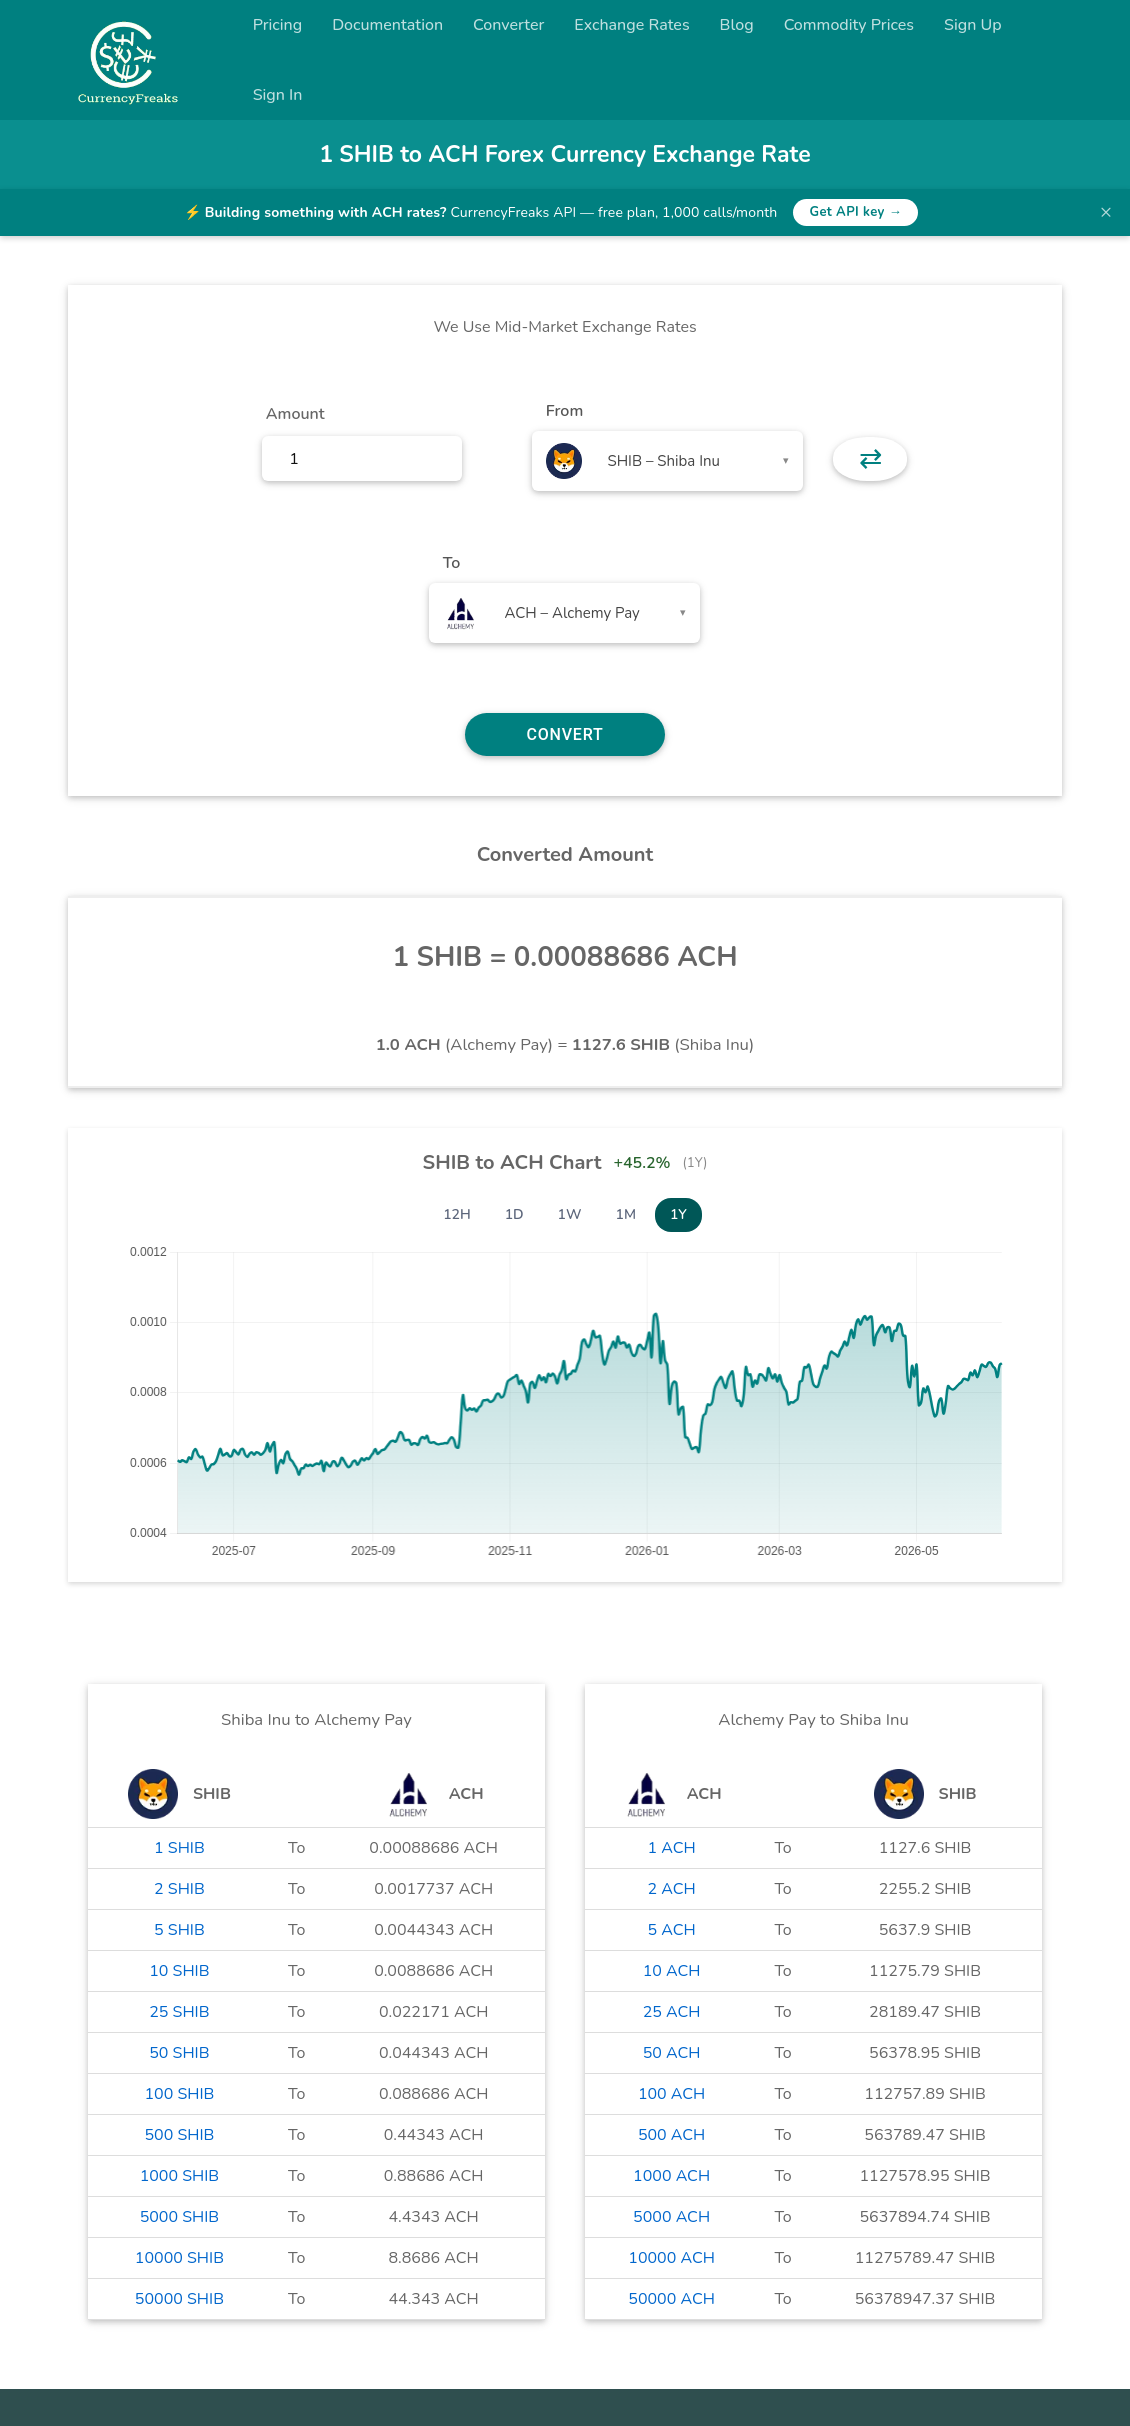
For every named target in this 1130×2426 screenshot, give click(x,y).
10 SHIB (179, 1971)
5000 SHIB (180, 2217)
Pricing (278, 25)
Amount (295, 414)
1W (570, 1214)
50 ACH (672, 2053)
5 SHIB (179, 1930)
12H (457, 1214)
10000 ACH (671, 2258)
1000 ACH (671, 2176)
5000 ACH (671, 2217)
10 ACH (672, 1971)
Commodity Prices (849, 25)
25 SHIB (179, 2012)
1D (514, 1214)
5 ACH (672, 1930)
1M (626, 1214)
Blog (737, 25)
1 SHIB (179, 1848)
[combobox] (667, 461)
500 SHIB (179, 2135)
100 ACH (671, 2094)
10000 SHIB (179, 2258)
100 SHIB (179, 2094)
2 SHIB (179, 1889)
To (452, 563)
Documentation (387, 25)
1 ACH (672, 1848)
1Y (678, 1214)
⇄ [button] (870, 459)
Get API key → (855, 212)
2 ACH (672, 1889)
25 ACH (672, 2012)
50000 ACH (671, 2299)
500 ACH (671, 2135)
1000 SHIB (180, 2176)
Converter (508, 25)
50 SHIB (179, 2053)
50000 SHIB (179, 2299)
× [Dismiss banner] (1106, 212)
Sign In (278, 95)
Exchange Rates (631, 25)
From (564, 411)
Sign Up (973, 25)
